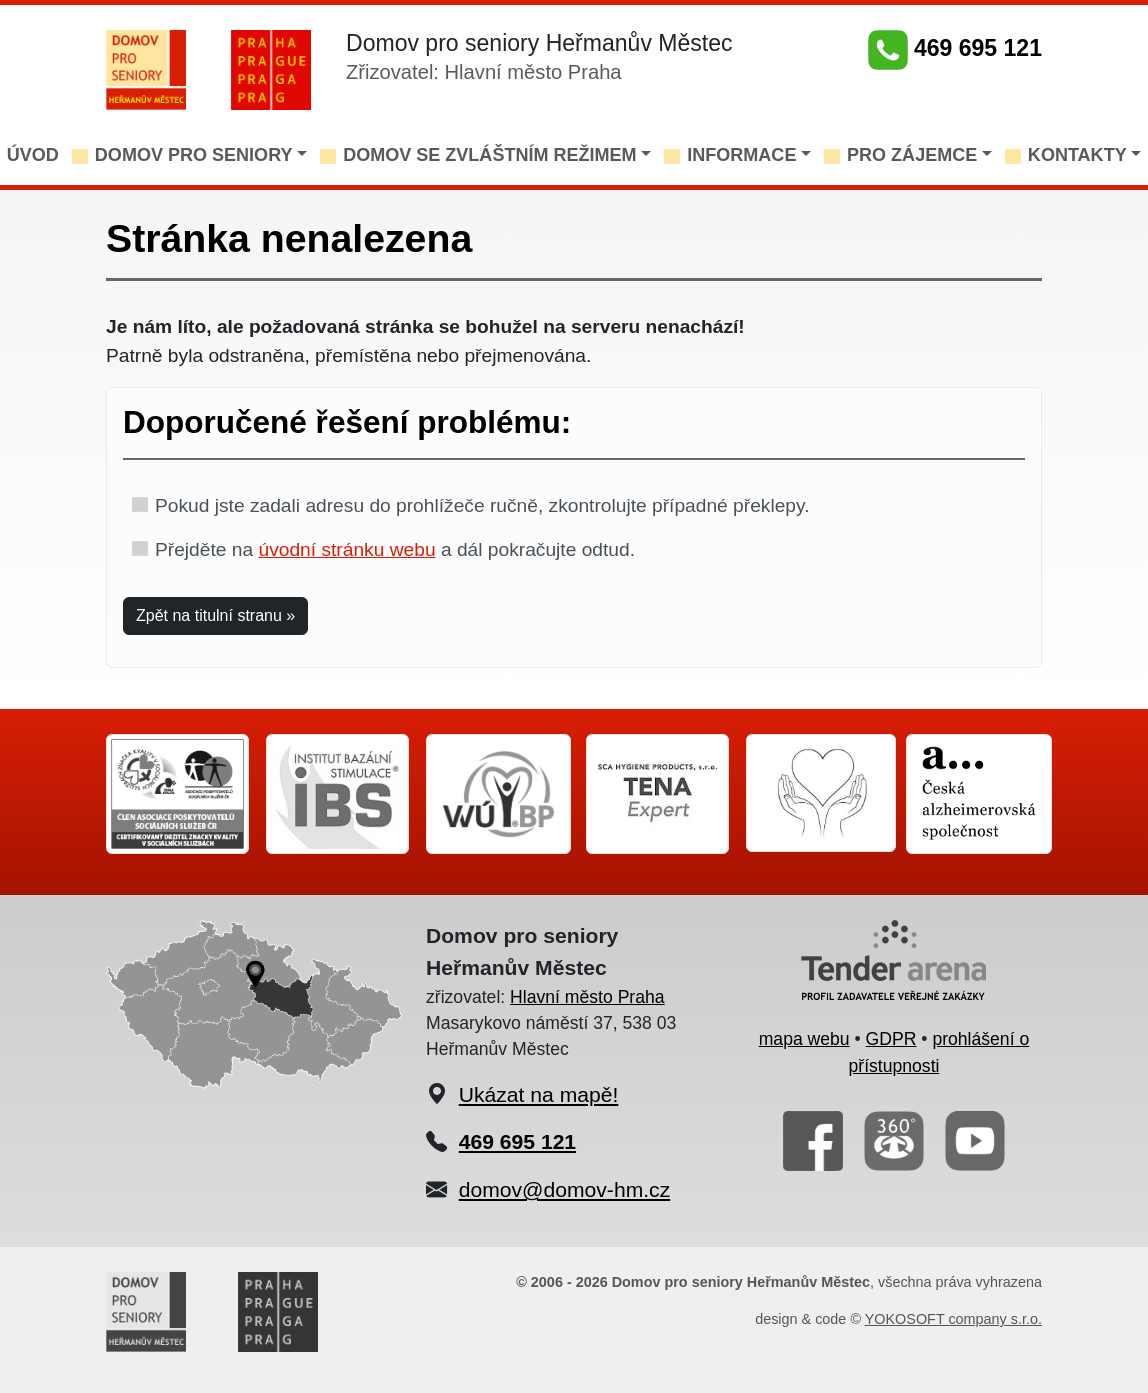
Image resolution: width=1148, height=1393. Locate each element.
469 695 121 (955, 48)
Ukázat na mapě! (539, 1094)
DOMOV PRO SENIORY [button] (194, 155)
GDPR (891, 1039)
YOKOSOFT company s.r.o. (953, 1319)
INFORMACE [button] (741, 155)
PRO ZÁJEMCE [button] (912, 155)
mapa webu (804, 1039)
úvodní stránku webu (346, 549)
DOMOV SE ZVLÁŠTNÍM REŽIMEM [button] (490, 155)
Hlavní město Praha (587, 997)
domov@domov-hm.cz (564, 1189)
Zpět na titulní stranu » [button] (215, 615)
